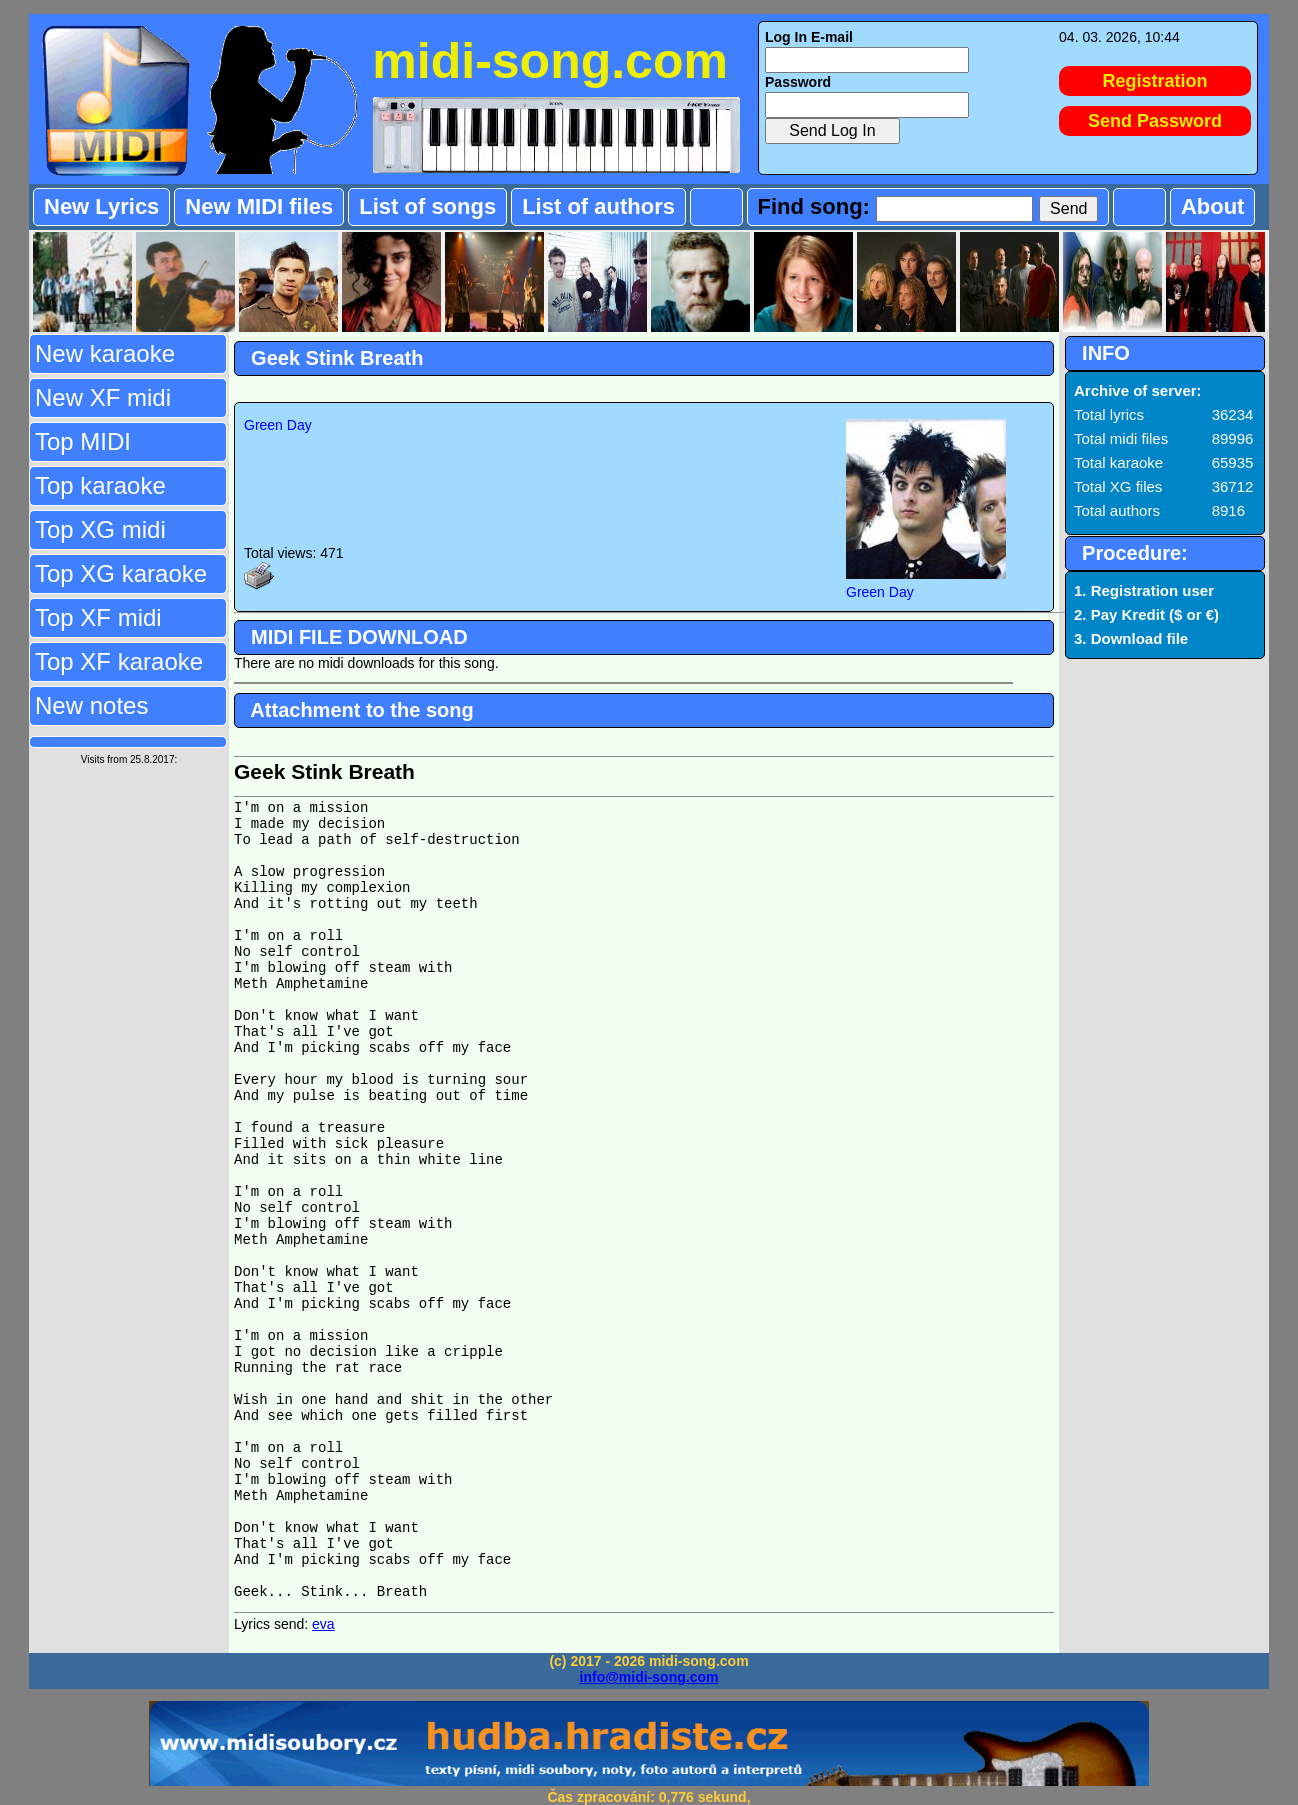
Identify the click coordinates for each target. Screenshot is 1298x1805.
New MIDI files (259, 206)
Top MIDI (83, 441)
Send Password (1155, 121)
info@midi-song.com (649, 1677)
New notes (91, 705)
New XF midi (103, 397)
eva (323, 1624)
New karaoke (105, 353)
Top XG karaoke (121, 573)
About (1213, 206)
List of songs (427, 206)
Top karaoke (100, 485)
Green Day (278, 425)
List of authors (598, 206)
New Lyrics (101, 206)
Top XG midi (100, 529)
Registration (1155, 81)
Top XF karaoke (119, 661)
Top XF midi (98, 617)
